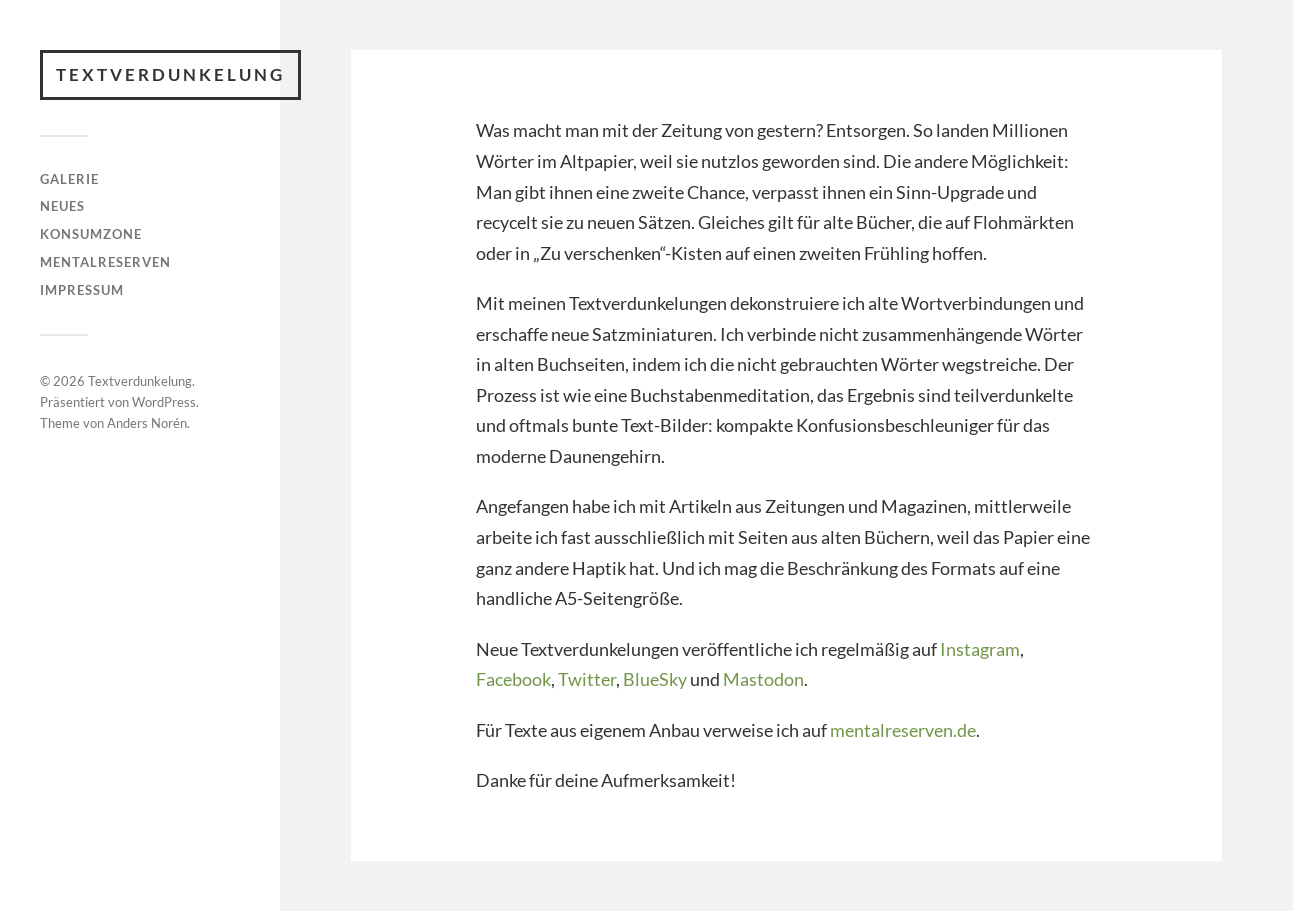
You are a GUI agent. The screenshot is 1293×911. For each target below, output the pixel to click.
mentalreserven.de (903, 730)
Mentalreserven (105, 262)
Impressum (82, 290)
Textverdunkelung (170, 74)
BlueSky (655, 679)
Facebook (513, 679)
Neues (62, 206)
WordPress (164, 402)
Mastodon (763, 679)
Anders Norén (147, 423)
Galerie (69, 179)
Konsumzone (91, 234)
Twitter (587, 679)
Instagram (980, 649)
